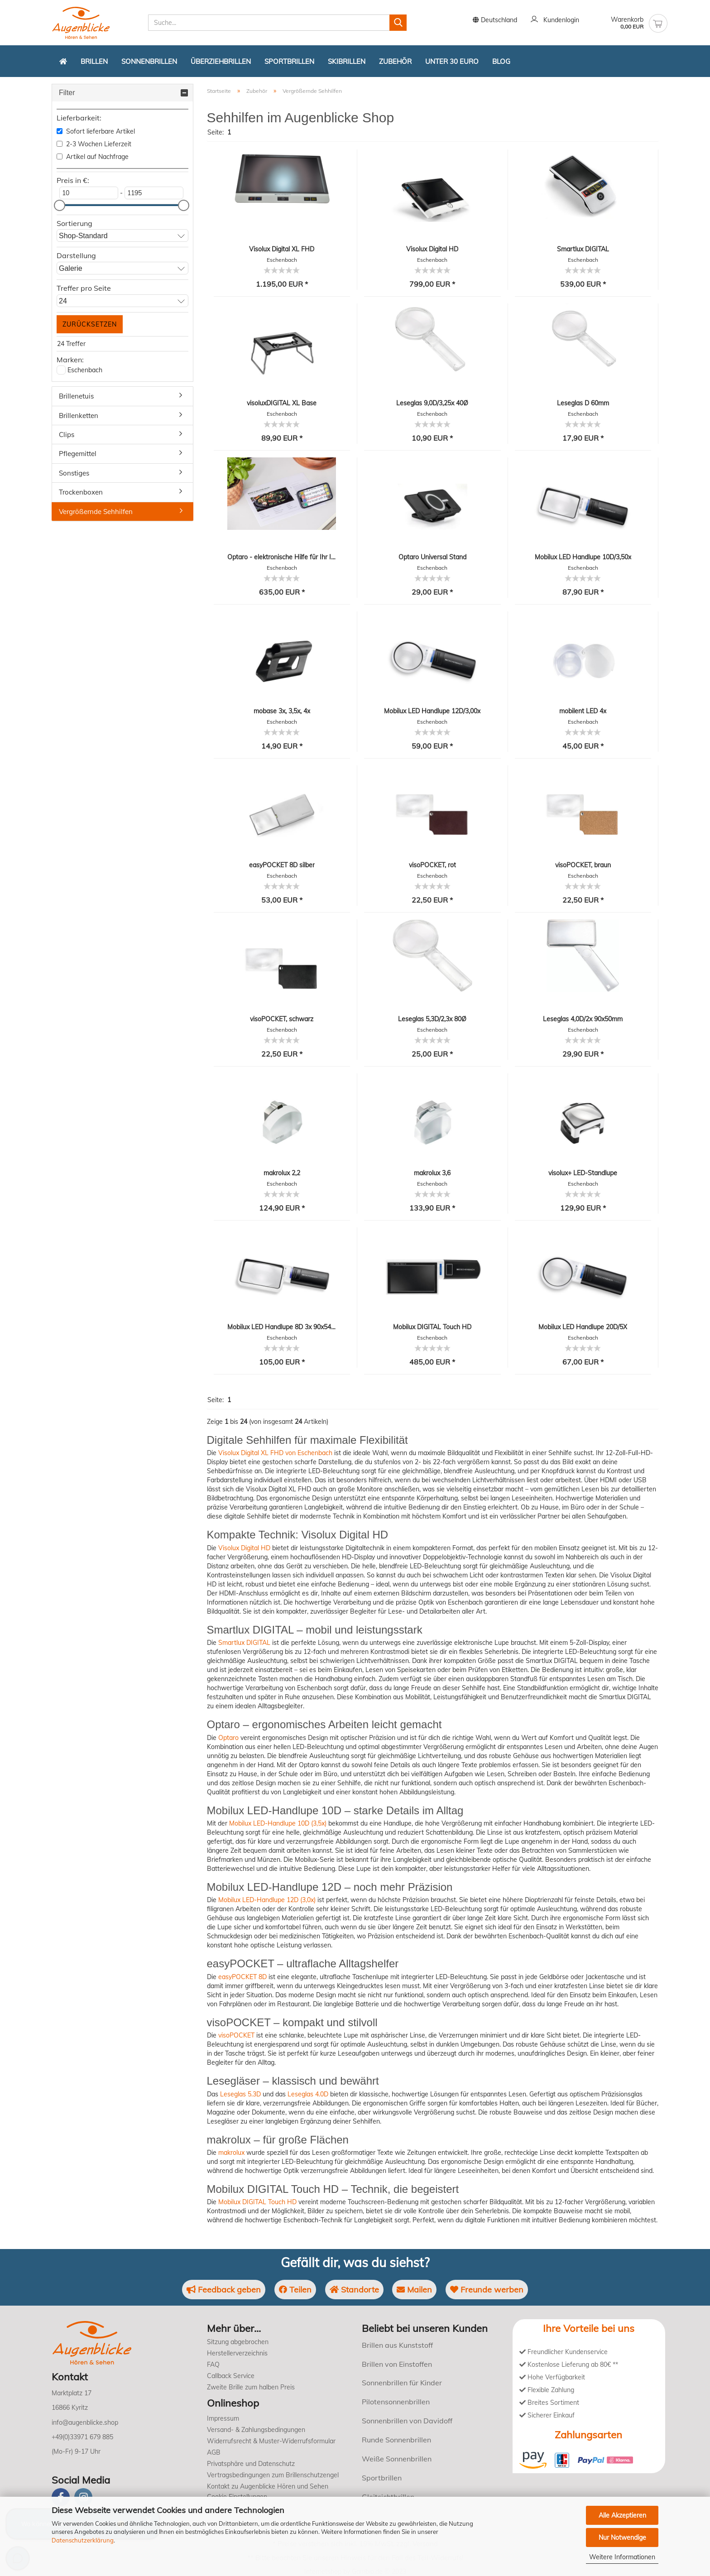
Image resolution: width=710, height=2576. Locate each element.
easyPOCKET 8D (242, 1977)
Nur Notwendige (622, 2537)
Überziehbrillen (221, 61)
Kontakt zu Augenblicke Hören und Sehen (267, 2486)
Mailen (415, 2289)
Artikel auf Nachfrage (93, 157)
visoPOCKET (236, 2035)
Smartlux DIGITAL (244, 1643)
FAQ (213, 2364)
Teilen (294, 2289)
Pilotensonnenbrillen (396, 2401)
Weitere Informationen (622, 2557)
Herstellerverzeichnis (237, 2353)
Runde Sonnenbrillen (396, 2439)
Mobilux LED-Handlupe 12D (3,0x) (267, 1900)
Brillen (94, 61)
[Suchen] (398, 22)
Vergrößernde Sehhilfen (96, 511)
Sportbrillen (289, 61)
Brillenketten (78, 415)
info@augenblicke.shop (85, 2422)
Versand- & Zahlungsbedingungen (256, 2430)
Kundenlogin (555, 20)
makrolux (231, 2152)
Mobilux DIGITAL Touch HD (257, 2202)
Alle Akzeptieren (622, 2515)
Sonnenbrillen (149, 61)
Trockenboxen (81, 492)
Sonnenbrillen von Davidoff (407, 2420)
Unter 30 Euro (452, 61)
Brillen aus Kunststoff (397, 2345)
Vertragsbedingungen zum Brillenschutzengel (273, 2475)
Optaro (228, 1738)
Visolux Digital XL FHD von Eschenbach (275, 1453)
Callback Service (230, 2376)
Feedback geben (222, 2289)
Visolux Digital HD (244, 1548)
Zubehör (395, 61)
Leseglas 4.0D (308, 2094)
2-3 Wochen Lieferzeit (94, 144)
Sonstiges (74, 473)
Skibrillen (346, 61)
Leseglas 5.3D (240, 2094)
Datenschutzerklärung (83, 2540)
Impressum (223, 2418)
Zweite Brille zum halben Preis (251, 2387)
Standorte (354, 2289)
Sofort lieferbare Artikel (96, 131)
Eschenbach (84, 370)
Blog (501, 61)
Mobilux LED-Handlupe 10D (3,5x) (277, 1823)
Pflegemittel (77, 453)
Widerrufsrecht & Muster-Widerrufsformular (271, 2441)
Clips (66, 434)
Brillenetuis (76, 396)
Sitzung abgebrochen (238, 2342)
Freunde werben (488, 2289)
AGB (214, 2452)
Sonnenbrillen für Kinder (402, 2382)
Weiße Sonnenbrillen (397, 2458)
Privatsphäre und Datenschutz (251, 2464)
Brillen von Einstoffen (397, 2364)
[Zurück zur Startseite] (63, 61)
